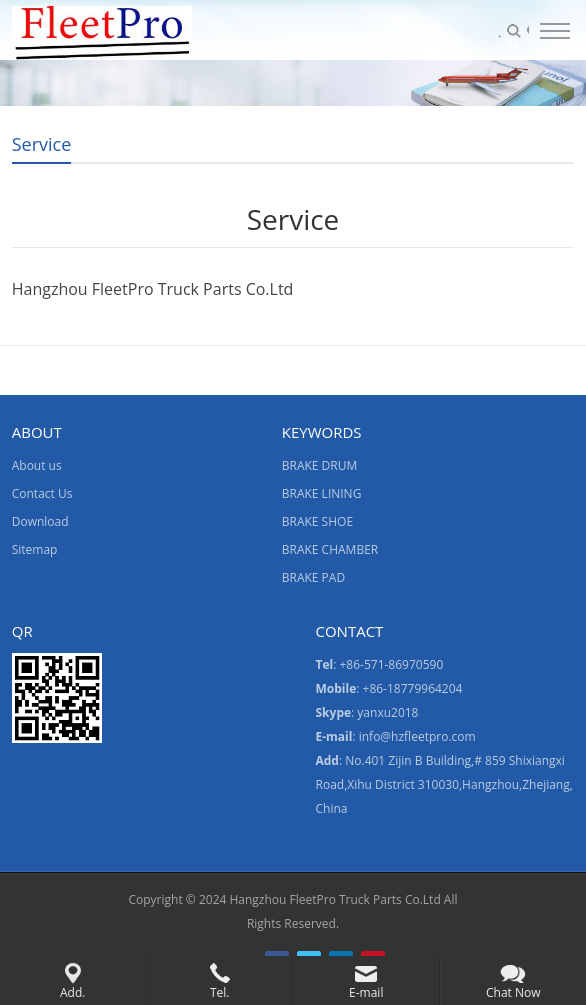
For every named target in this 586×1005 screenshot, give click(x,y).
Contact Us (42, 493)
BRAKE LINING (322, 493)
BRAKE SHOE (317, 521)
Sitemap (35, 549)
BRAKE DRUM (320, 465)
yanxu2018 (387, 712)
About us (37, 465)
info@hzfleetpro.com (417, 736)
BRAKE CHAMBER (330, 549)
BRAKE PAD (313, 577)
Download (40, 521)
